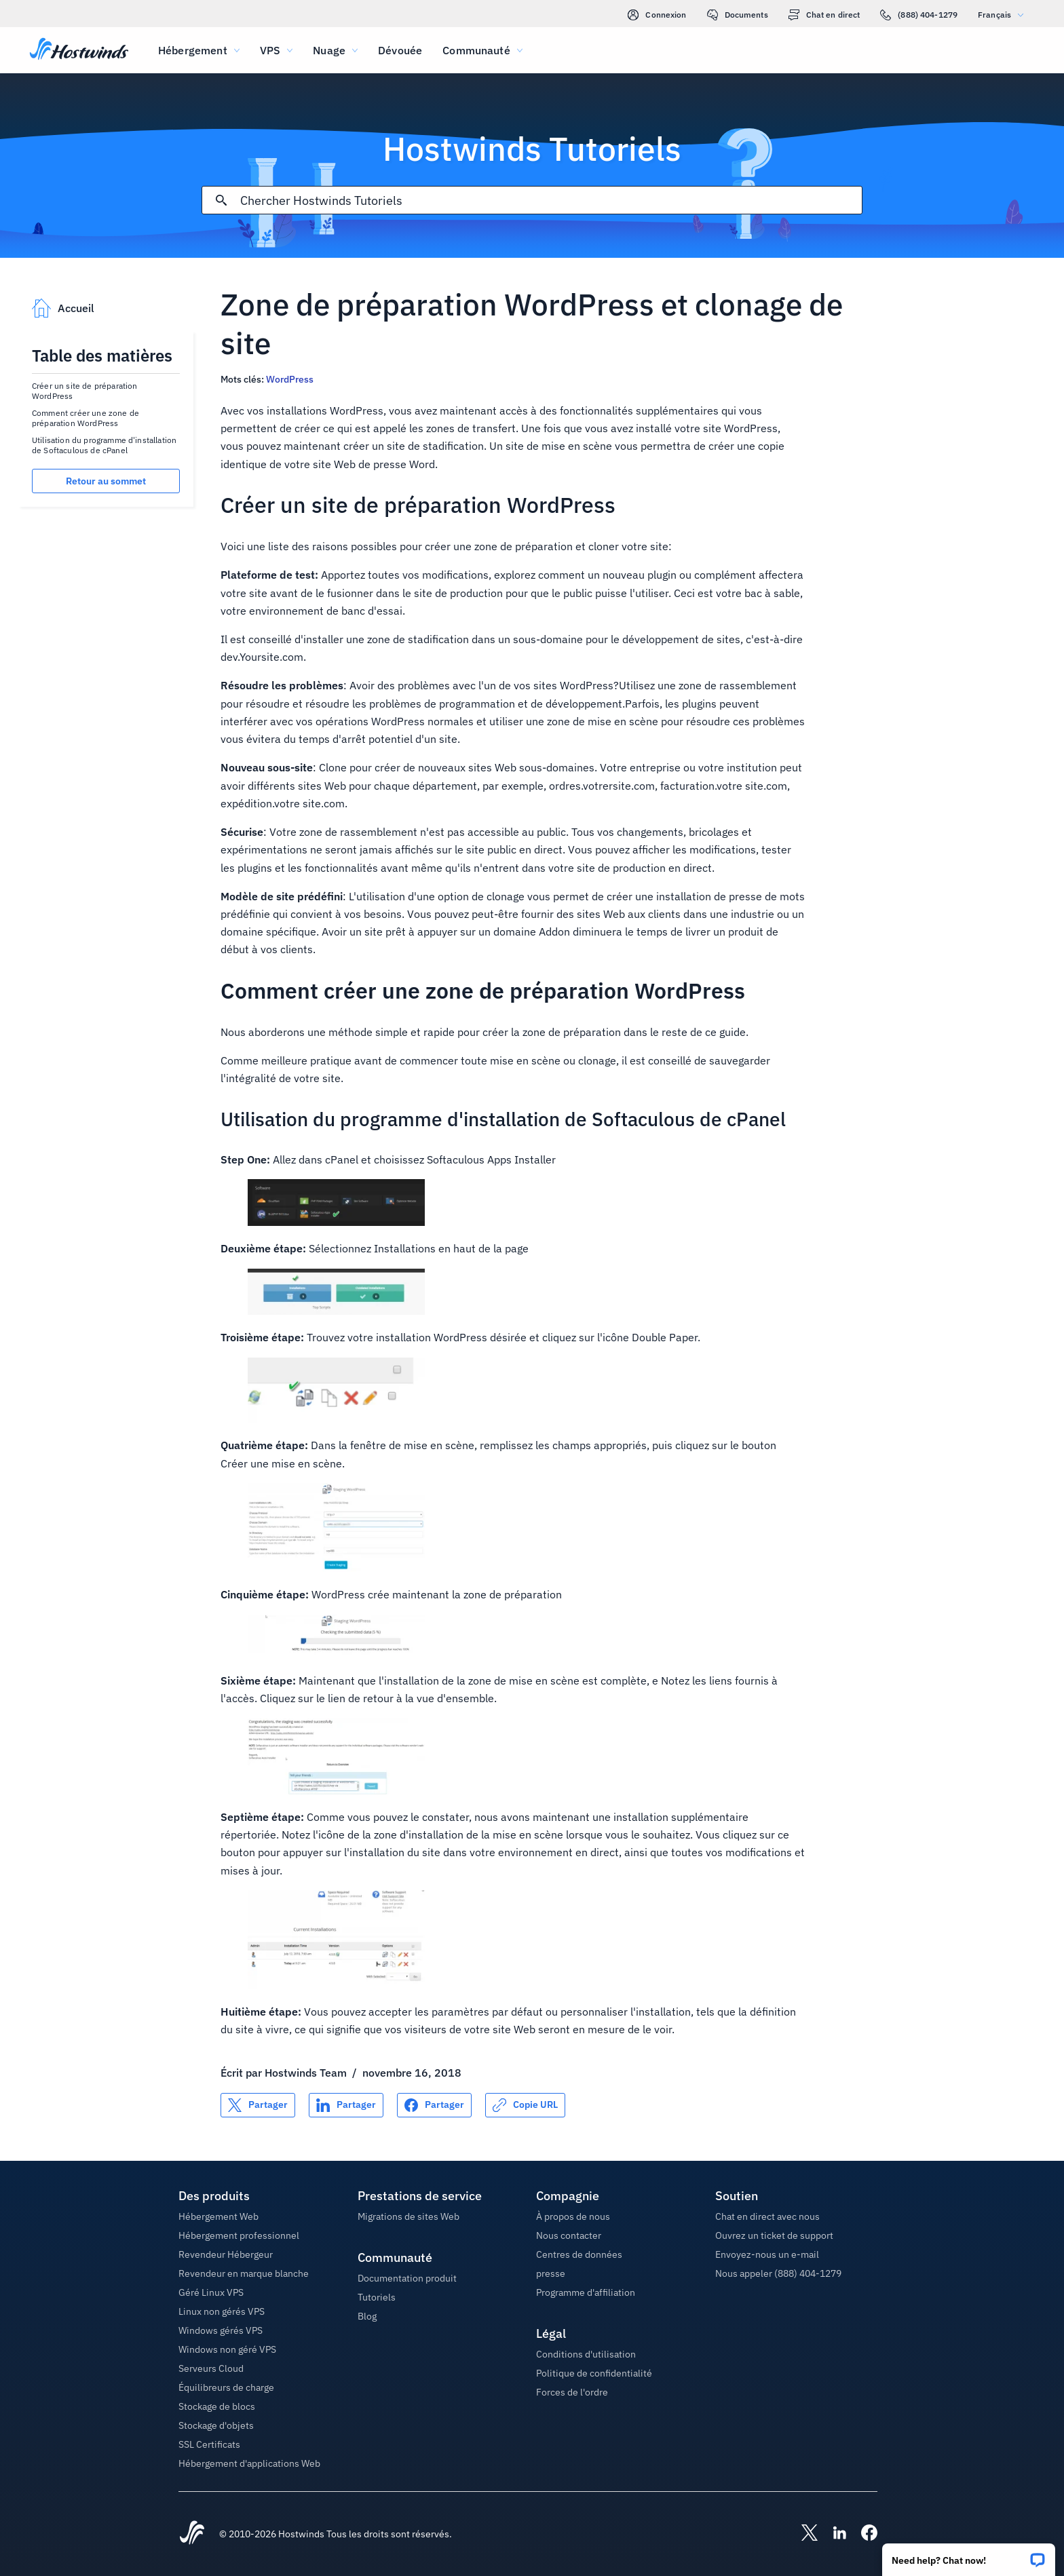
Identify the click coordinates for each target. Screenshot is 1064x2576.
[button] (968, 2555)
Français (1004, 14)
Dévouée (400, 50)
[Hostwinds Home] (192, 2534)
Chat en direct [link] (824, 14)
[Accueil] (79, 50)
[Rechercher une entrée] (550, 200)
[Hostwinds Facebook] (862, 2533)
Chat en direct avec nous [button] (767, 2216)
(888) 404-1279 (918, 14)
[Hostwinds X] (803, 2533)
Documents (737, 14)
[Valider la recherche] (221, 200)
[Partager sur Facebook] (434, 2105)
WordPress (290, 379)
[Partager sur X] (258, 2105)
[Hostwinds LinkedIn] (833, 2533)
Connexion (657, 14)
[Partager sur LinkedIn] (346, 2105)
